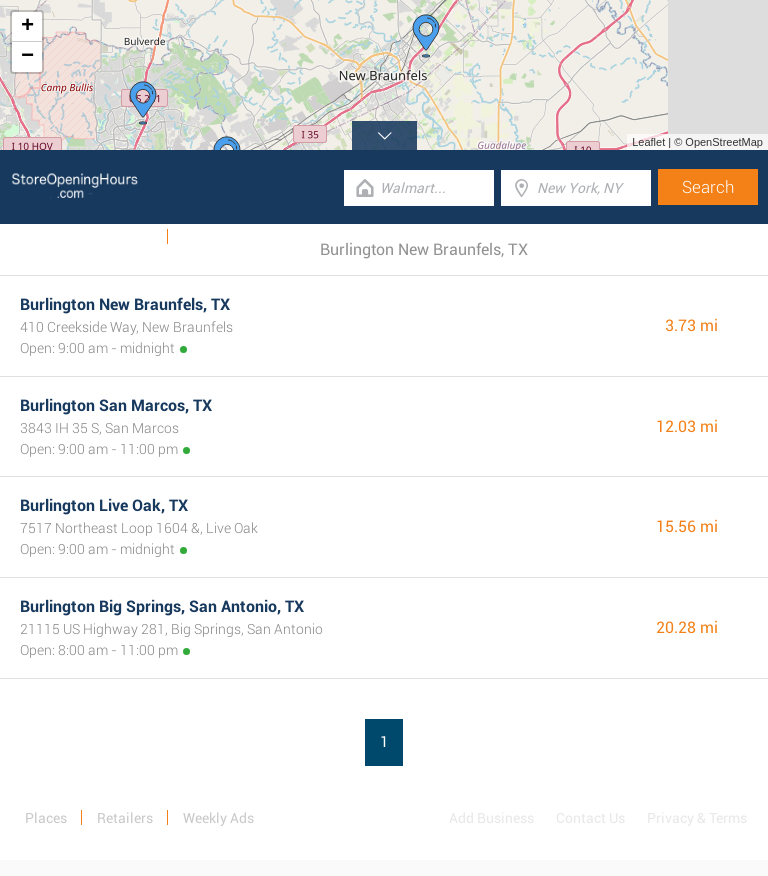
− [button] (27, 57)
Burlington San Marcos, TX (116, 405)
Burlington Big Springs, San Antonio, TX (162, 606)
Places (46, 818)
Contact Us (590, 818)
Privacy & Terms (697, 818)
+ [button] (27, 27)
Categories (215, 237)
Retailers (125, 818)
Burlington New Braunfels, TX (125, 304)
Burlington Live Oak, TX (104, 505)
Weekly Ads (118, 237)
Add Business (491, 818)
